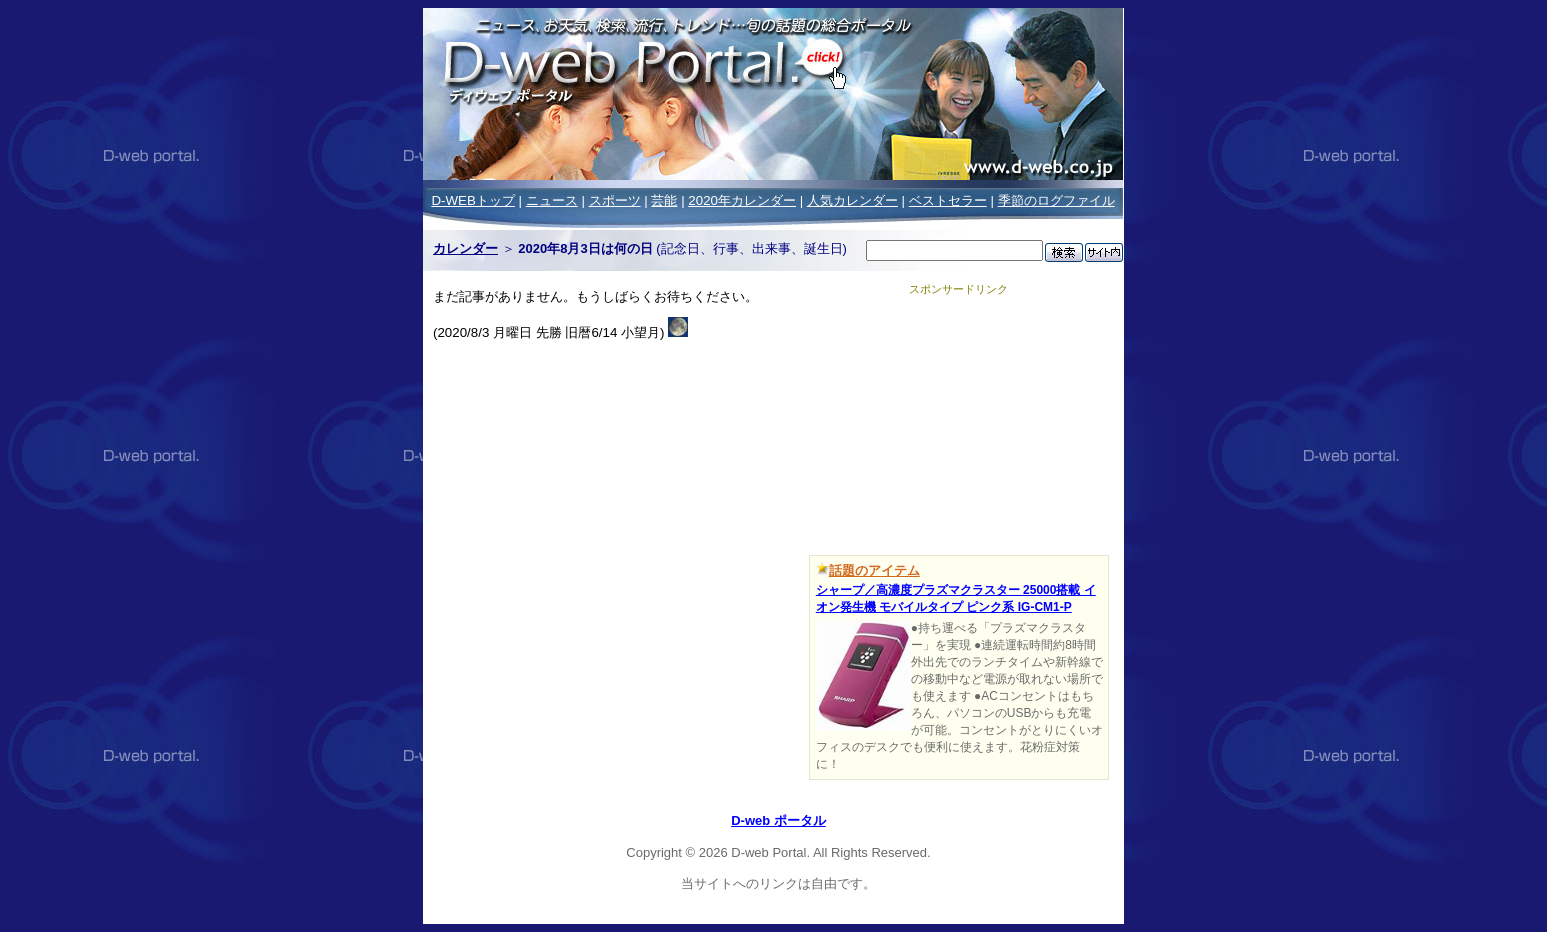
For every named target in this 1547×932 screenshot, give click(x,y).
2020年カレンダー (742, 200)
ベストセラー (948, 200)
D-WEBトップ (472, 200)
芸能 (664, 200)
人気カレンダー (852, 200)
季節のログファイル (1056, 200)
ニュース (552, 200)
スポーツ (615, 200)
